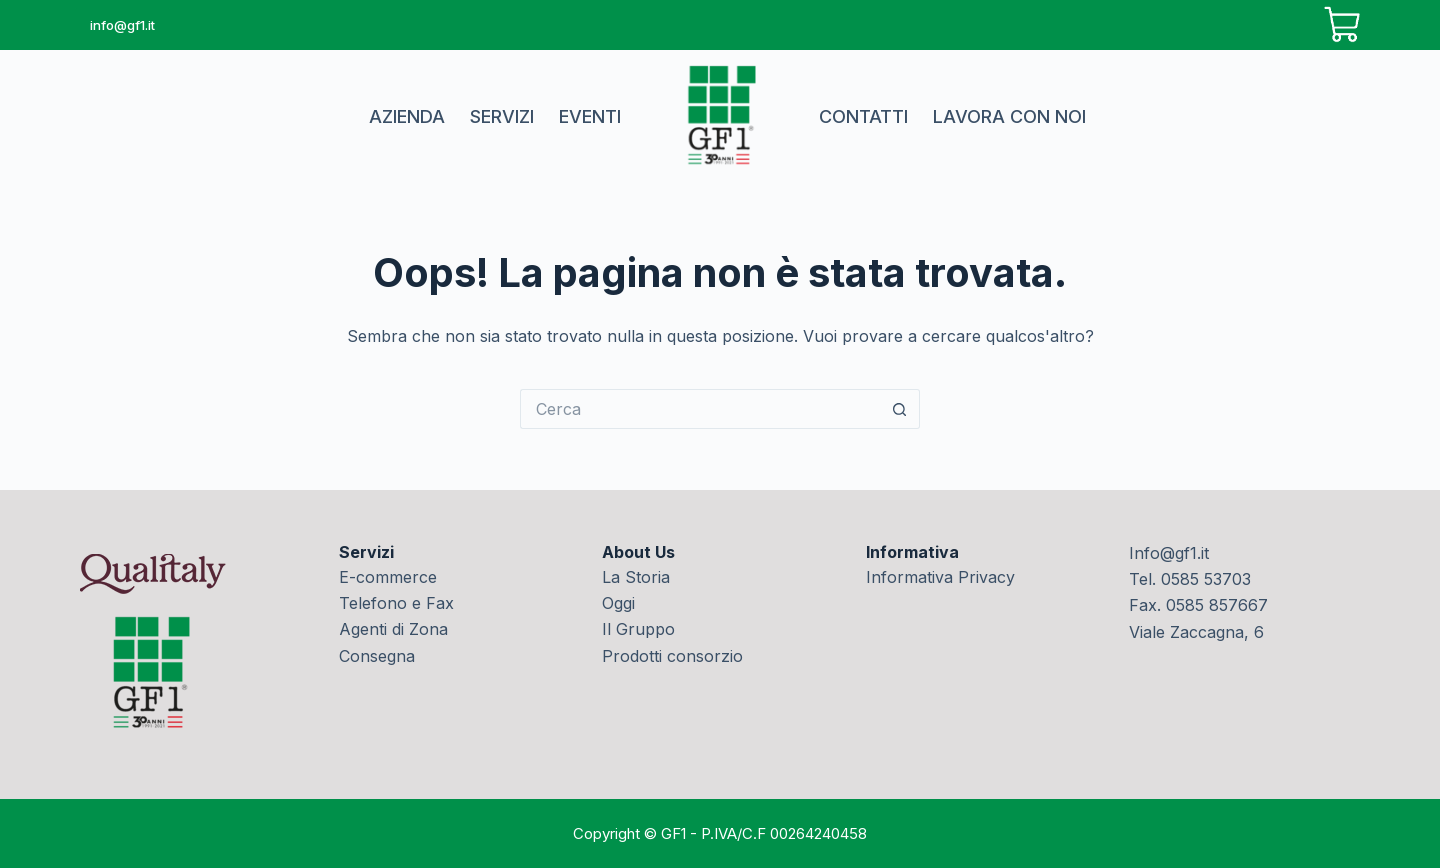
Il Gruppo (638, 629)
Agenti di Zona (393, 629)
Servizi (502, 116)
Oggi (618, 603)
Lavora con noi (1009, 116)
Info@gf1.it (1169, 553)
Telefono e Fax (396, 603)
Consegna (377, 656)
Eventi (590, 116)
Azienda (407, 116)
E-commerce (388, 577)
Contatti (863, 116)
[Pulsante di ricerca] (900, 409)
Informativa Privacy (940, 577)
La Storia (636, 577)
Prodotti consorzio (672, 656)
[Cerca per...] (700, 409)
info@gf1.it (122, 25)
